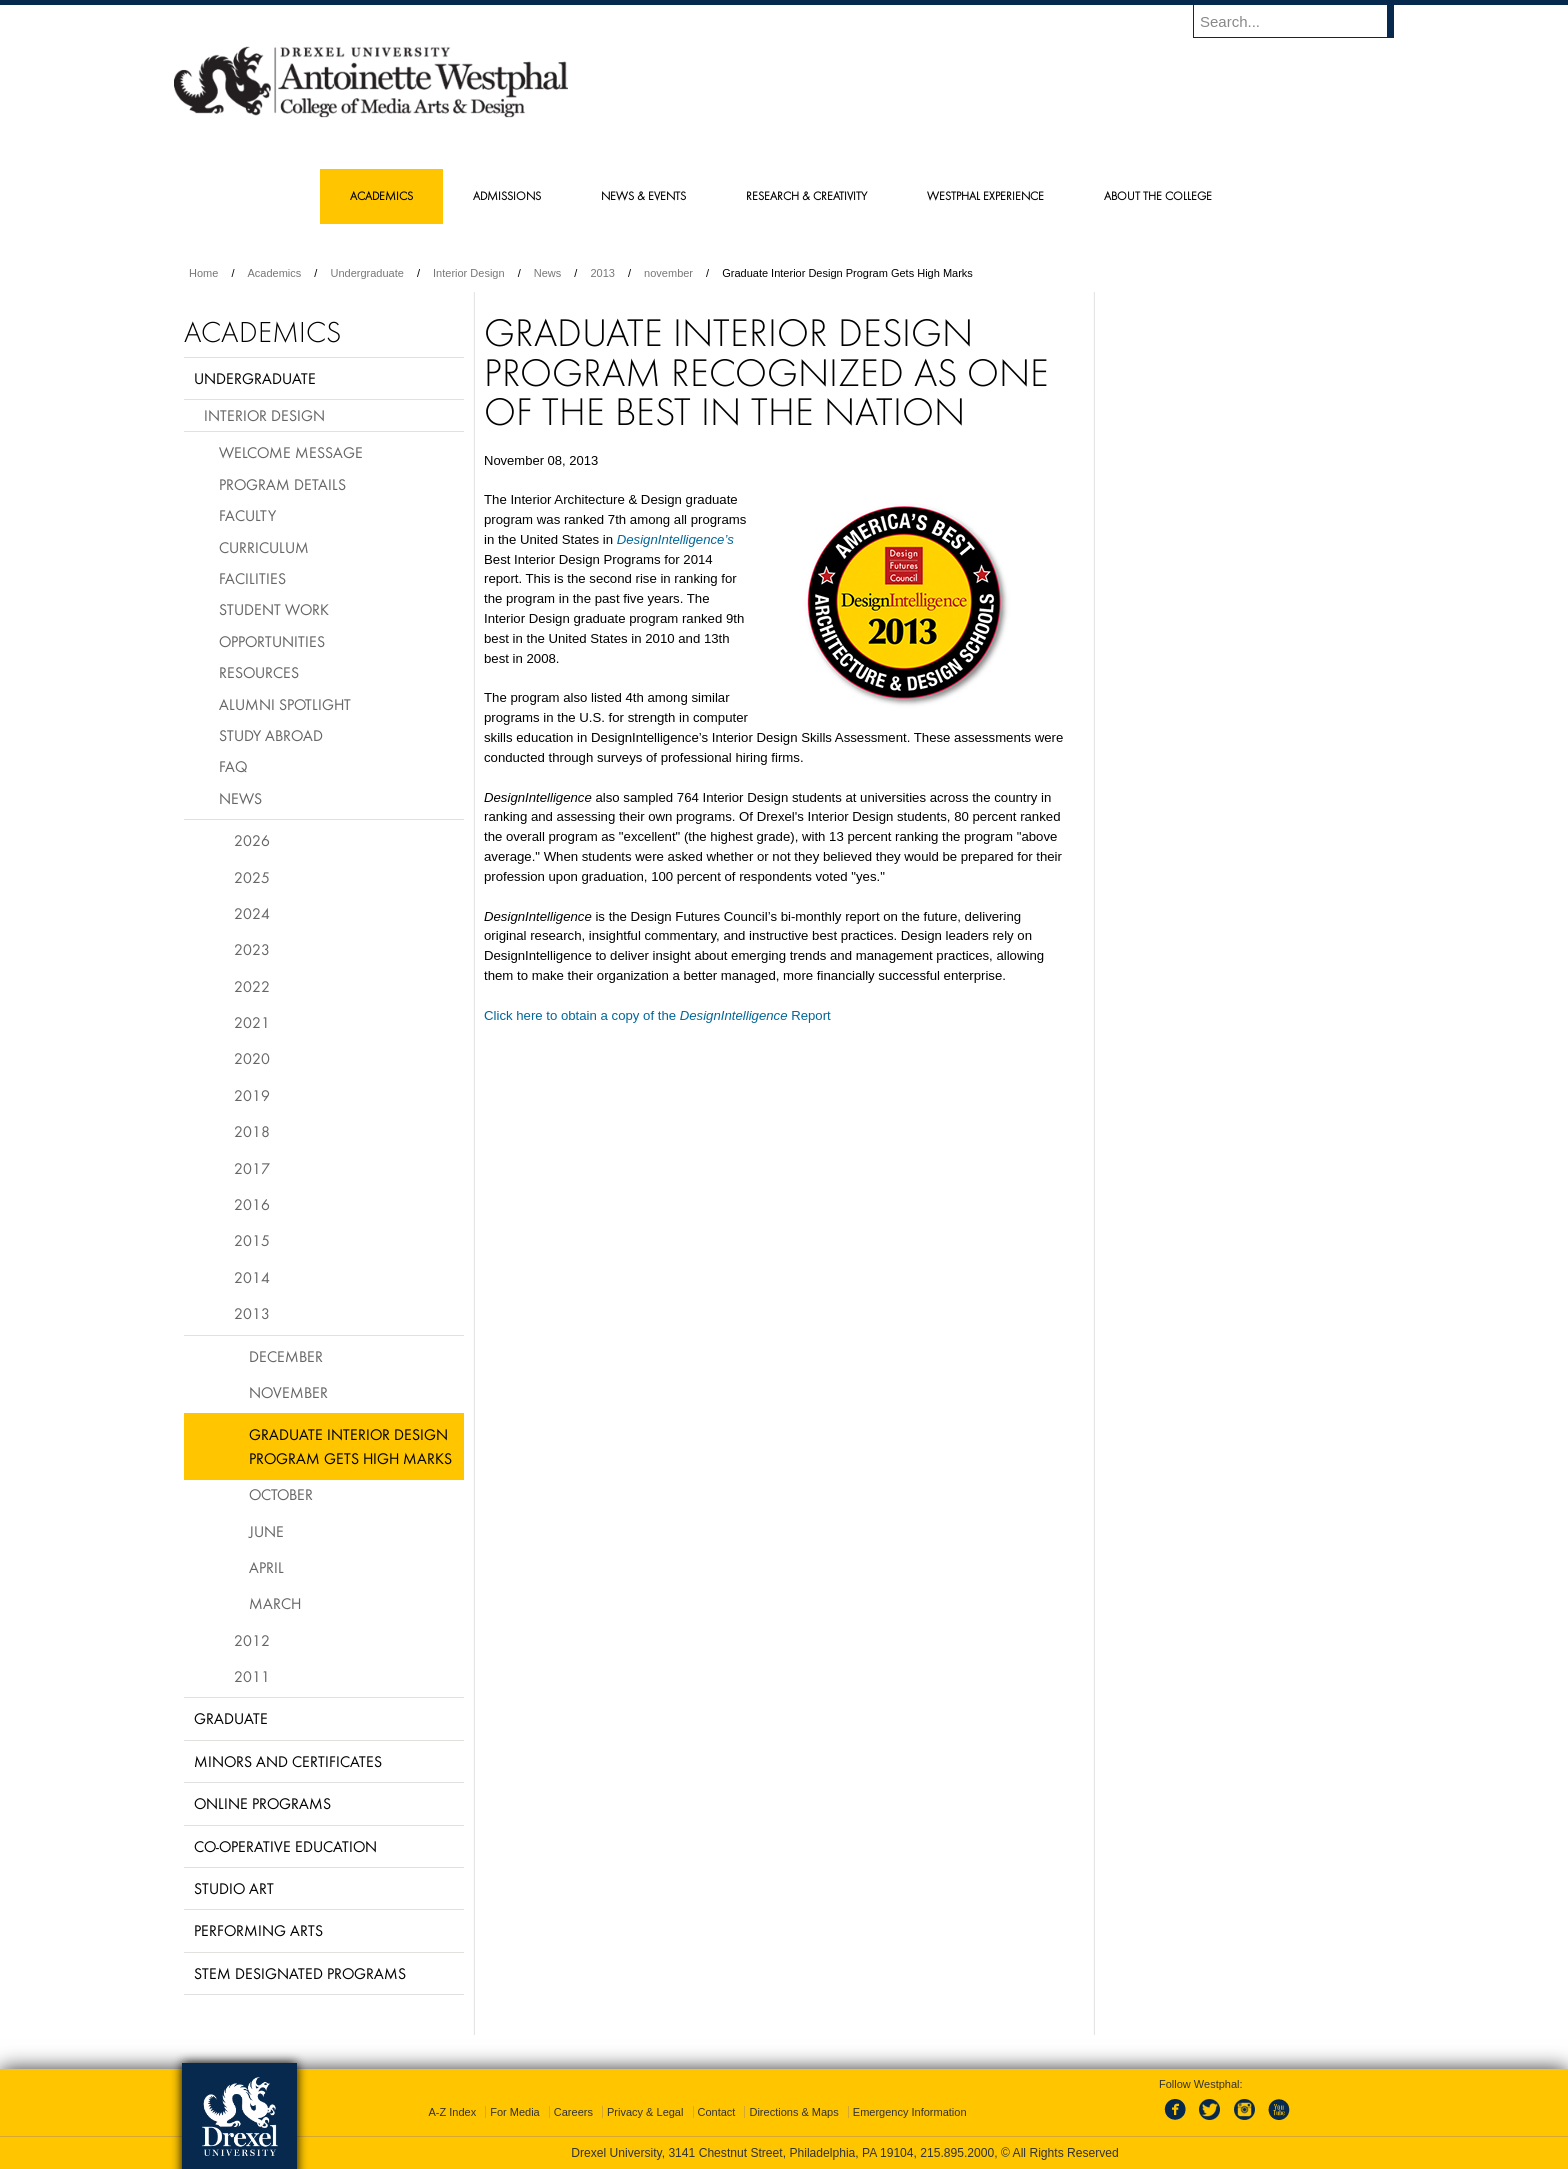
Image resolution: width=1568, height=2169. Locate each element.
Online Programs (262, 1803)
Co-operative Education (285, 1846)
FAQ (233, 766)
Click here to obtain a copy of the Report (657, 1015)
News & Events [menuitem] (643, 195)
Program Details (282, 484)
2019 (252, 1095)
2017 (252, 1168)
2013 (602, 273)
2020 (252, 1058)
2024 (252, 913)
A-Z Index (452, 2112)
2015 (252, 1240)
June (266, 1531)
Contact (717, 2112)
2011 (252, 1676)
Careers (573, 2112)
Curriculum (264, 547)
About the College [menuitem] (1158, 195)
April (266, 1567)
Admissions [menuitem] (507, 195)
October (281, 1494)
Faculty (247, 515)
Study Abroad (271, 735)
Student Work (274, 609)
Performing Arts (258, 1930)
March (275, 1603)
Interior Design (469, 273)
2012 (252, 1640)
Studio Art (234, 1888)
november (668, 273)
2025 (252, 877)
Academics (275, 273)
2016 (252, 1204)
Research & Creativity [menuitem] (806, 195)
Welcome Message (291, 452)
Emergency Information (910, 2112)
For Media (515, 2112)
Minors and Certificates (288, 1761)
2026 (252, 840)
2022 (252, 986)
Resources (259, 672)
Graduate (231, 1718)
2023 (252, 949)
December (286, 1356)
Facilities (252, 578)
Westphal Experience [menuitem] (985, 195)
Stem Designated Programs (300, 1973)
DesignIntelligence (671, 539)
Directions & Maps (793, 2112)
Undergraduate (366, 273)
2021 (252, 1022)
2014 (252, 1277)
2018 (252, 1131)
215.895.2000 (957, 2153)
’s (728, 539)
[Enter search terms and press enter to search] (1303, 21)
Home (203, 273)
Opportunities (272, 641)
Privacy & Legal (645, 2112)
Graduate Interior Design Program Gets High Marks (350, 1445)
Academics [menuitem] (381, 195)
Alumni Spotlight (285, 704)
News (548, 273)
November (288, 1392)
